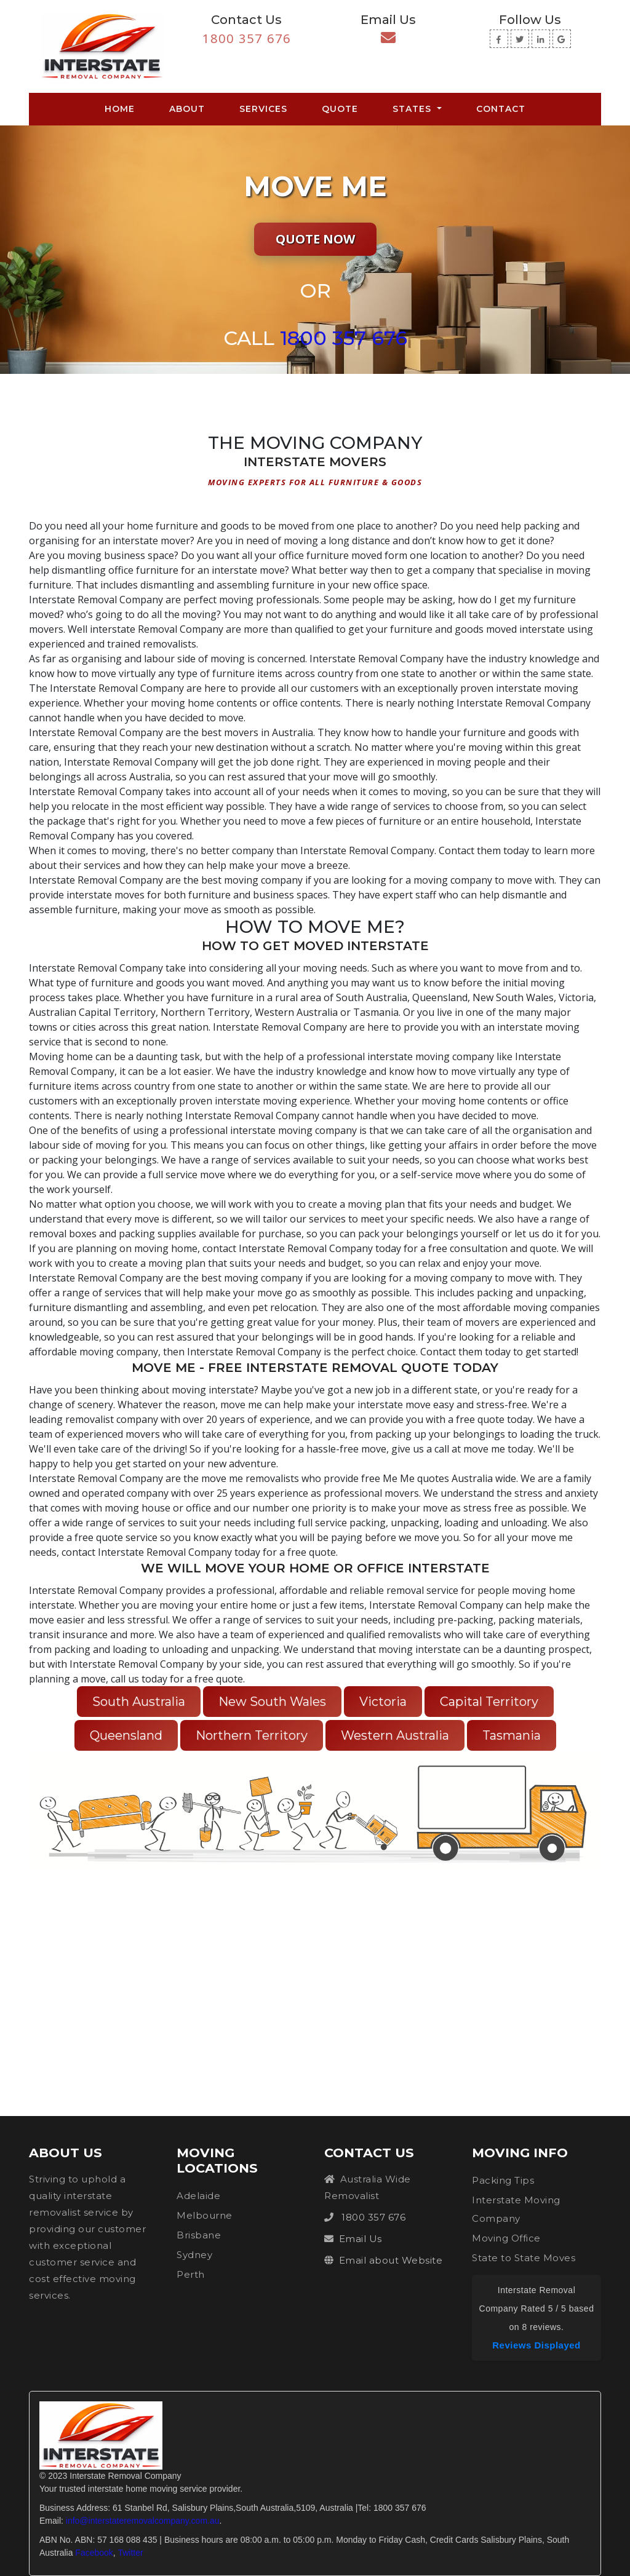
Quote (340, 108)
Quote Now (315, 239)
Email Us (360, 2239)
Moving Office (506, 2238)
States (413, 108)
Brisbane (199, 2235)
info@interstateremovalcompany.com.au (143, 2521)
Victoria (383, 1701)
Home (122, 108)
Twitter (130, 2553)
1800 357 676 (246, 38)
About (187, 108)
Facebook (94, 2553)
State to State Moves (523, 2258)
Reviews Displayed (536, 2345)
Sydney (194, 2255)
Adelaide (198, 2195)
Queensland (126, 1735)
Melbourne (205, 2215)
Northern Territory (252, 1735)
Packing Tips (503, 2180)
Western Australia (395, 1735)
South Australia (138, 1701)
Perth (191, 2274)
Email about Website (391, 2260)
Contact (500, 108)
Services (263, 108)
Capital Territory (489, 1701)
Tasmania (511, 1735)
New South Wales (272, 1701)
